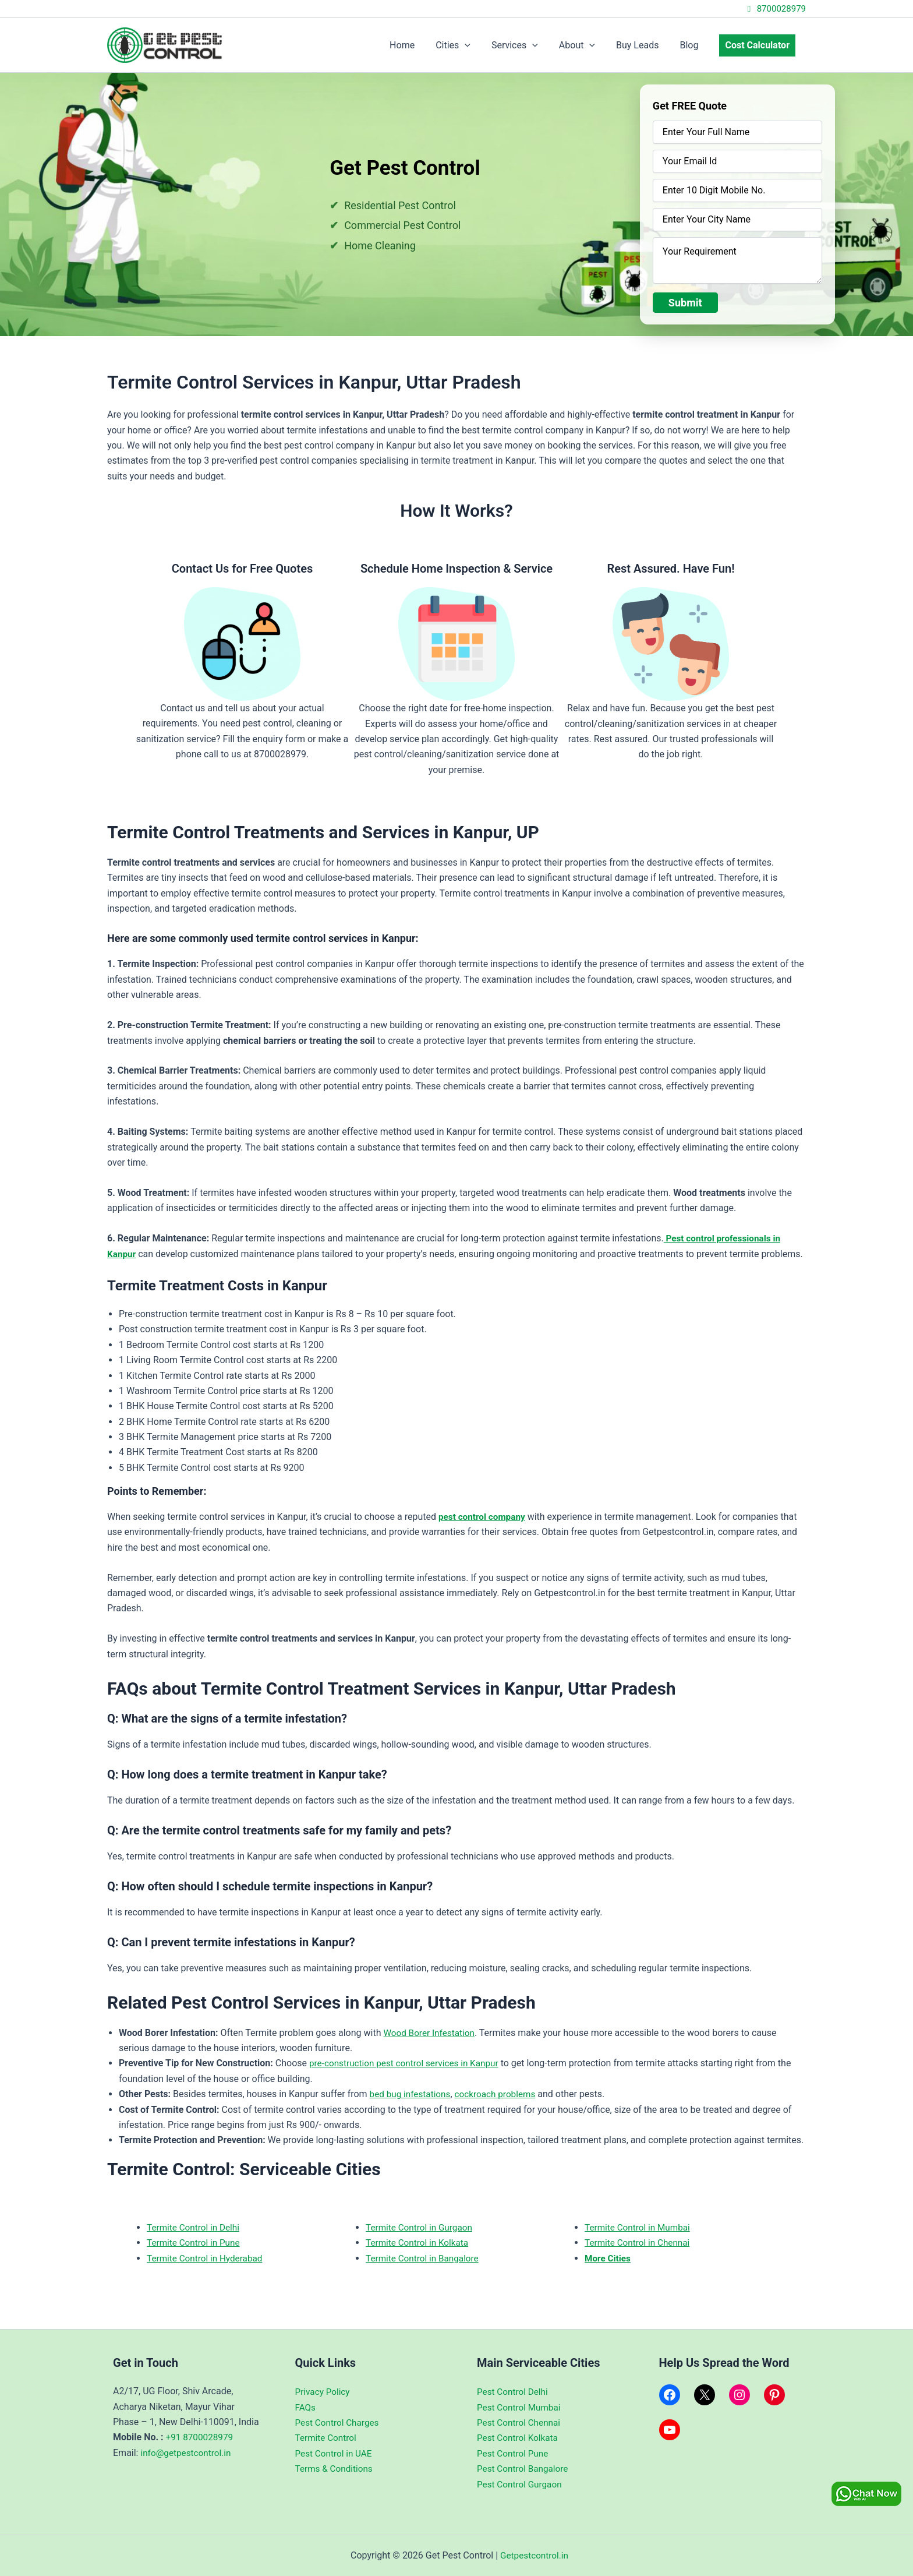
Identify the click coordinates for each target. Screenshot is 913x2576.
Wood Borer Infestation (431, 2032)
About (585, 45)
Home (417, 45)
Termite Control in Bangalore (425, 2258)
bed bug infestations (412, 2093)
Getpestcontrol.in (533, 2555)
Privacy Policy (324, 2391)
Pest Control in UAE (335, 2453)
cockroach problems (500, 2093)
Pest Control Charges (339, 2422)
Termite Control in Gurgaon (421, 2227)
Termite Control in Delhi (195, 2227)
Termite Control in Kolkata (419, 2242)
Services (525, 45)
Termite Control (327, 2437)
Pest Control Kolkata (519, 2437)
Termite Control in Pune (195, 2242)
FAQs (306, 2407)
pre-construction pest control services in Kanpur (408, 2063)
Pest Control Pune (514, 2453)
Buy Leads (643, 45)
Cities (465, 45)
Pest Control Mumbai (520, 2407)
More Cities (609, 2258)
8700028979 (775, 8)
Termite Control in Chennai (640, 2242)
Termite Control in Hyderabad (207, 2258)
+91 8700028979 (201, 2437)
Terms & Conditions (336, 2468)
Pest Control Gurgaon (521, 2484)
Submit (685, 303)
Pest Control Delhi (514, 2391)
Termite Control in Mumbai (640, 2227)
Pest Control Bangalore (524, 2468)
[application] (477, 45)
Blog (692, 45)
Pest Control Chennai (520, 2422)
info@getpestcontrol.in (187, 2452)
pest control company (483, 1516)
